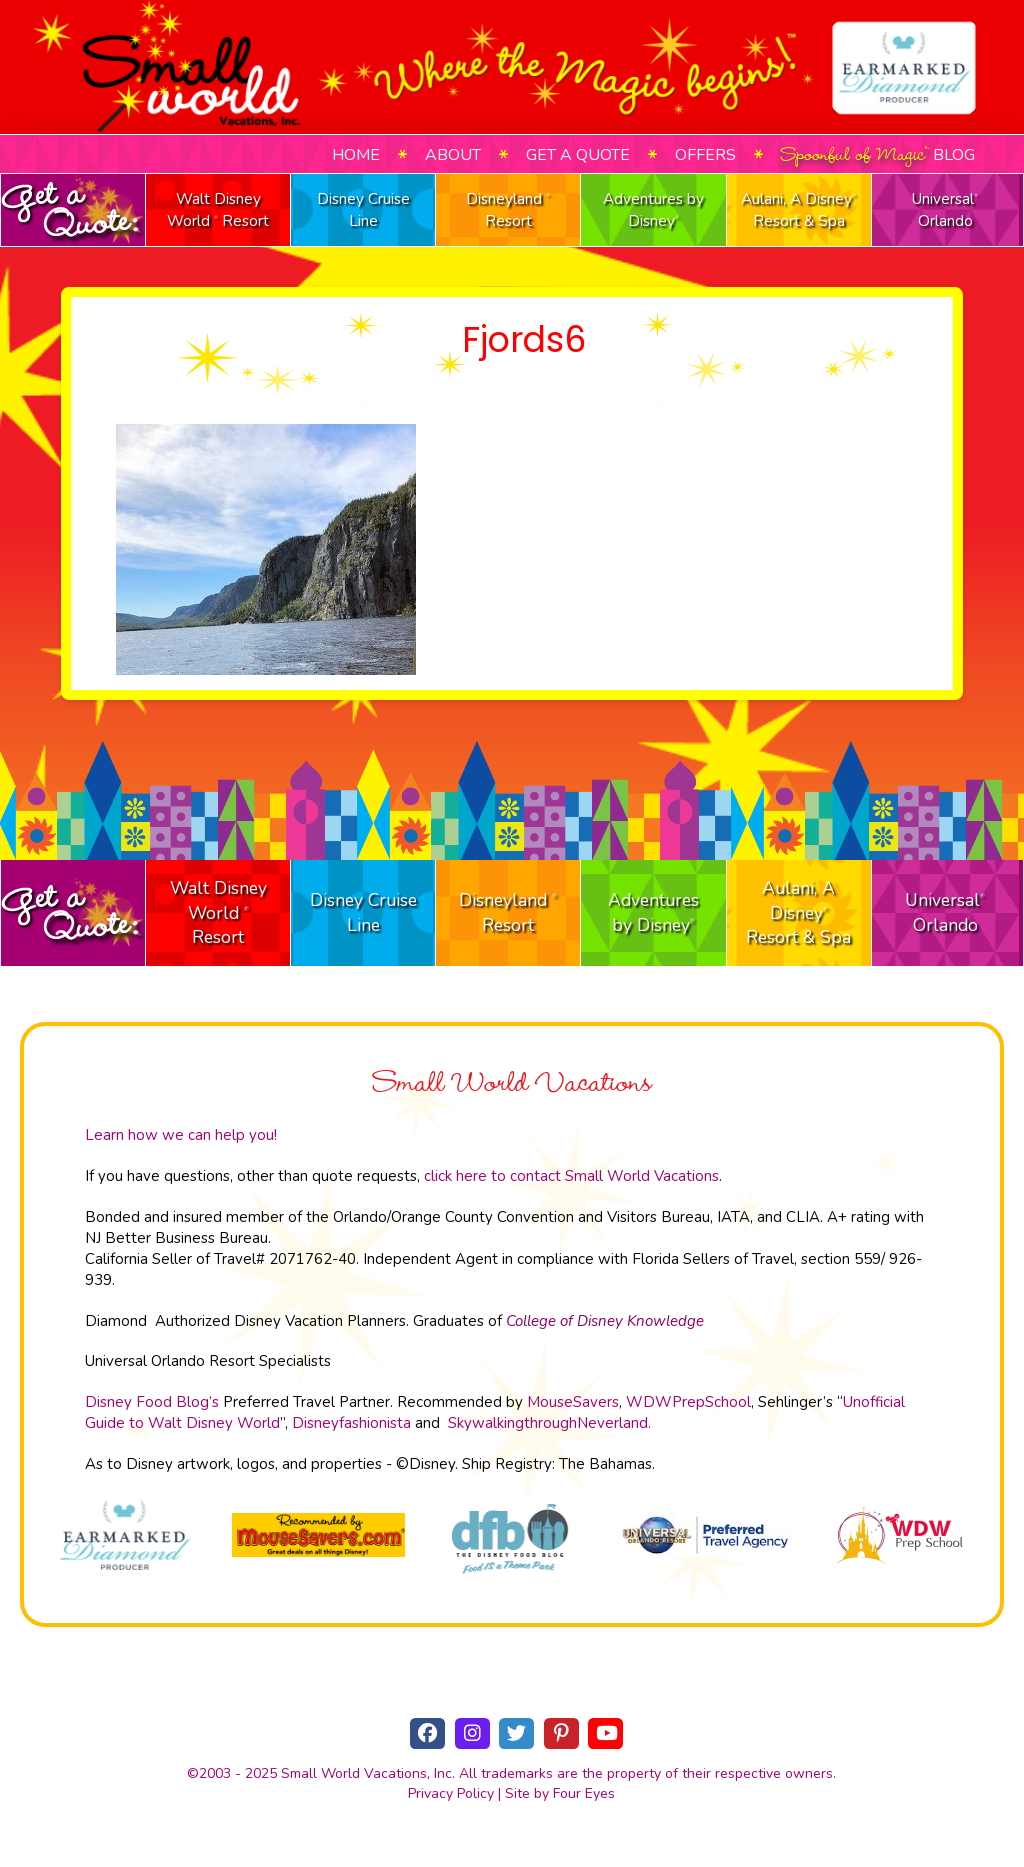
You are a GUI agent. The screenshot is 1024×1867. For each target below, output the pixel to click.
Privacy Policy (451, 1793)
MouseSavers (573, 1402)
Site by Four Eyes (560, 1793)
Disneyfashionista (351, 1423)
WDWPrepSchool (688, 1402)
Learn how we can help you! (181, 1135)
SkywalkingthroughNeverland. (549, 1423)
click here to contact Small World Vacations (571, 1176)
